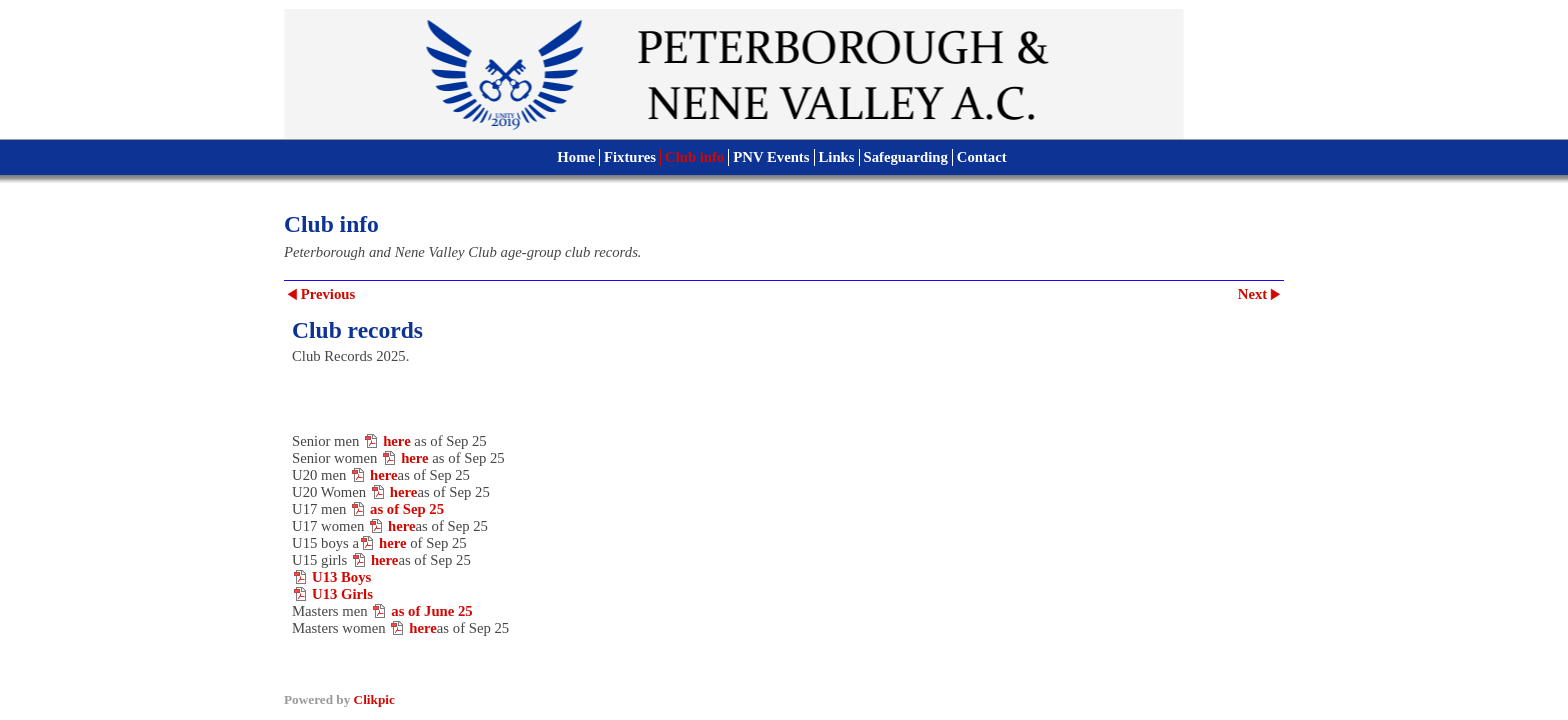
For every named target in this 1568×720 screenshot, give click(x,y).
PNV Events (771, 157)
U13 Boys (341, 577)
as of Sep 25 (407, 509)
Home (576, 157)
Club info (694, 157)
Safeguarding (906, 157)
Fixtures (630, 157)
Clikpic (374, 699)
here (397, 441)
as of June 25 (431, 611)
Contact (982, 157)
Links (837, 157)
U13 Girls (342, 594)
